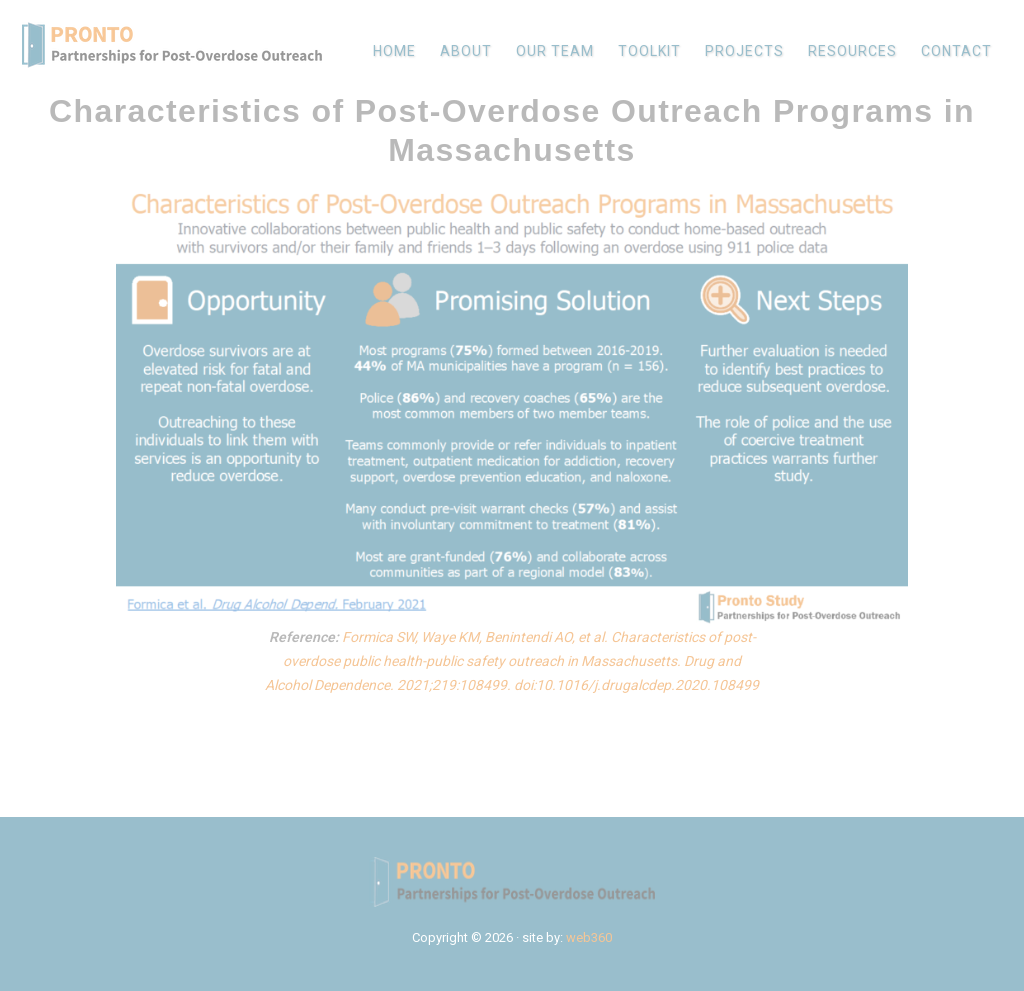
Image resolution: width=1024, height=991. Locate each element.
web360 (589, 937)
